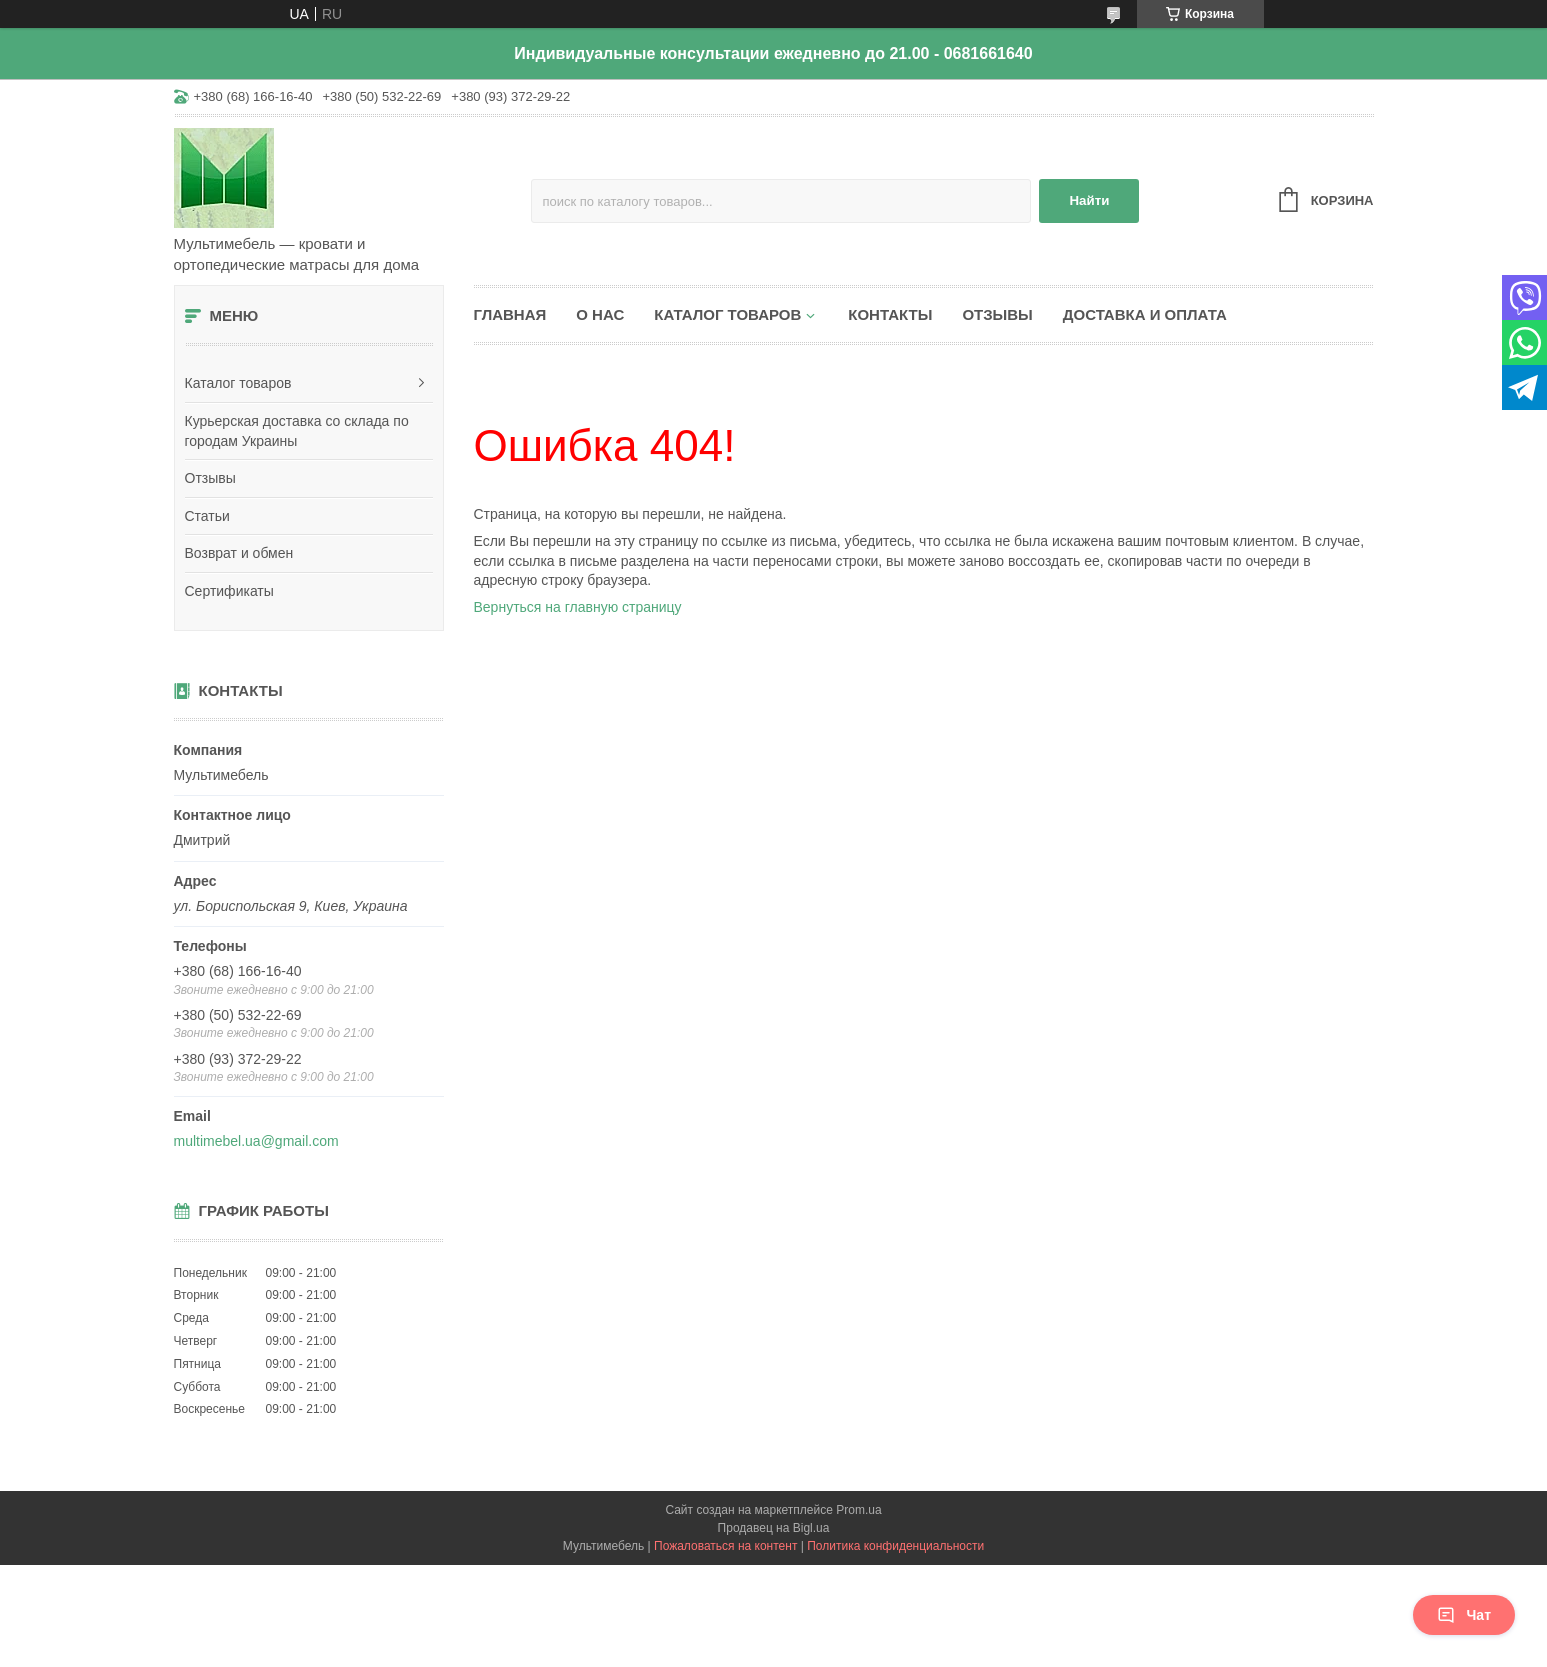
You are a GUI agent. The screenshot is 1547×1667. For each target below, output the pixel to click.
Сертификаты (229, 591)
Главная (510, 314)
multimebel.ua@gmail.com (256, 1141)
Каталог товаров (238, 383)
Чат (1464, 1615)
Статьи (207, 516)
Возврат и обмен (239, 553)
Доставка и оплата (1145, 314)
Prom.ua (858, 1510)
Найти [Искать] (1089, 200)
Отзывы (210, 478)
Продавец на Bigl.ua (774, 1528)
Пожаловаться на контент (725, 1546)
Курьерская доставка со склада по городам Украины (297, 431)
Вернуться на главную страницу (578, 607)
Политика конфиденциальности (895, 1546)
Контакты (890, 314)
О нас (600, 314)
